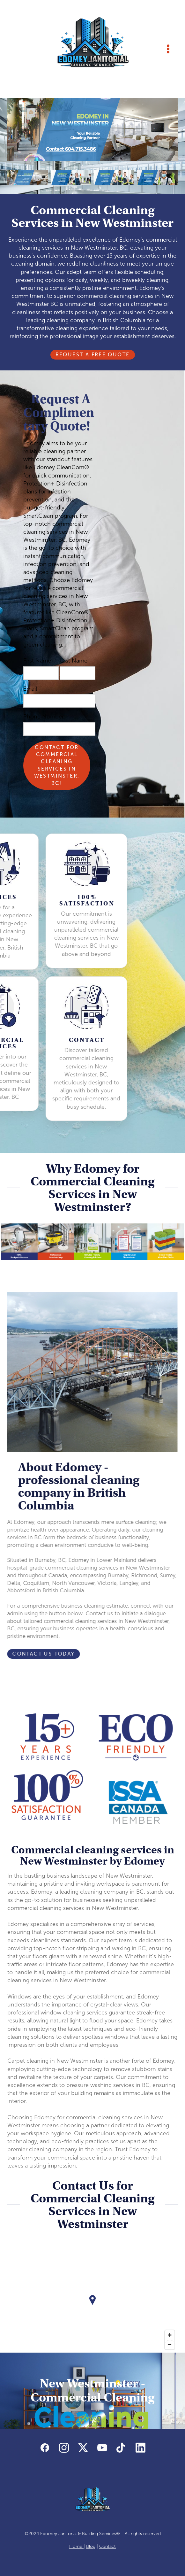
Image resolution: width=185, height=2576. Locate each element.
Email (30, 689)
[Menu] (168, 49)
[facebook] (44, 2447)
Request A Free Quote (93, 354)
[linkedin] (140, 2447)
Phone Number (43, 716)
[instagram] (63, 2447)
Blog (90, 2546)
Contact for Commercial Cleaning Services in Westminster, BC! (57, 765)
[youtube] (102, 2447)
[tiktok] (121, 2447)
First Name (37, 660)
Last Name (73, 660)
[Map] (92, 2305)
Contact (107, 2546)
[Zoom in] (169, 2335)
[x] (83, 2447)
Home (76, 2546)
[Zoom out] (169, 2344)
